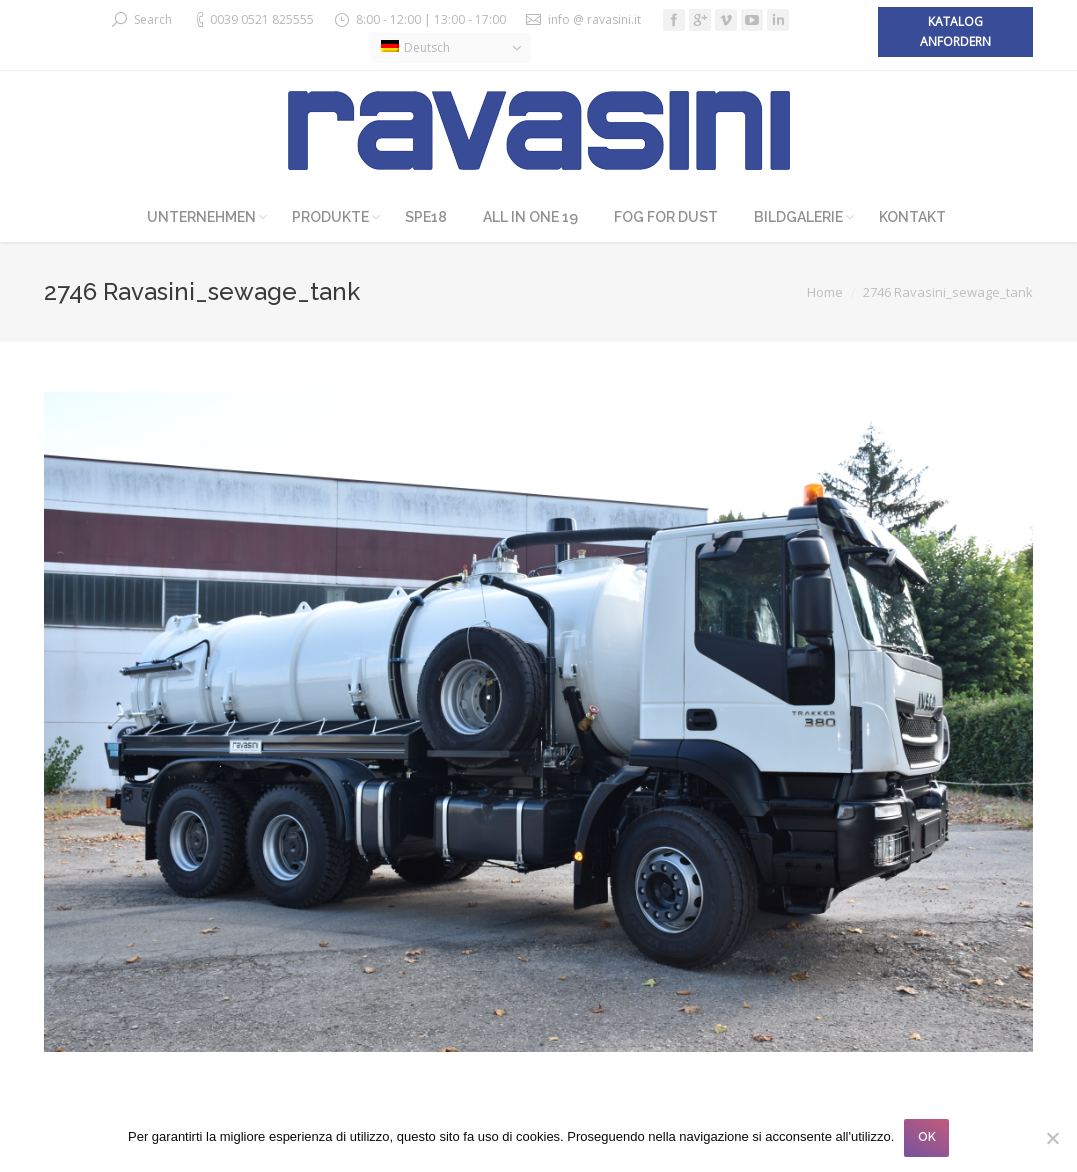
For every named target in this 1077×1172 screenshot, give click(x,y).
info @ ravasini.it (594, 19)
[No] (1052, 1138)
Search (153, 19)
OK (927, 1137)
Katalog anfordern (955, 31)
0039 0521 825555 (262, 19)
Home (825, 292)
